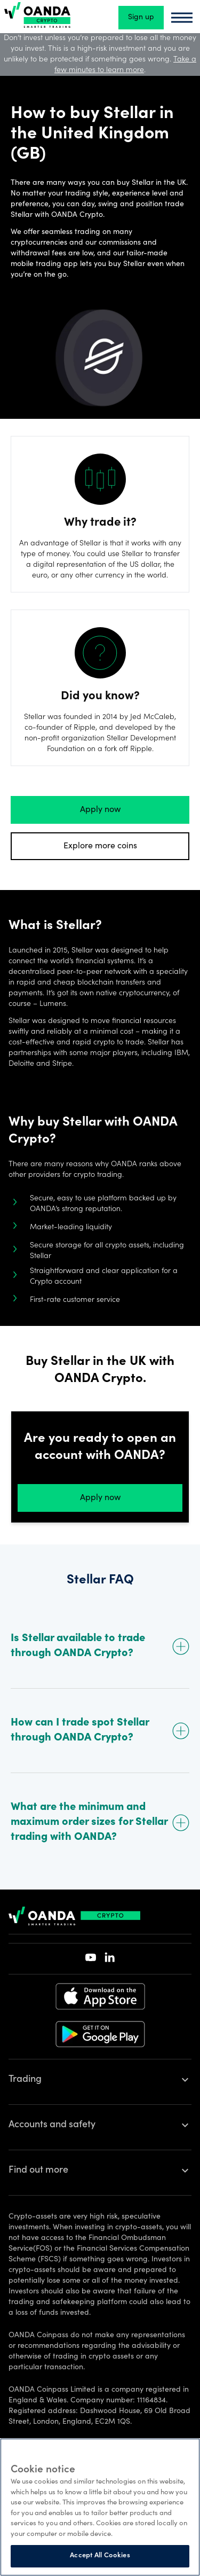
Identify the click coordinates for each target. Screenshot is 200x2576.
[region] (100, 2507)
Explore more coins (100, 846)
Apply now (100, 810)
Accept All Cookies (100, 2555)
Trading (25, 2080)
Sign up (141, 17)
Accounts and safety (52, 2125)
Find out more (38, 2170)
